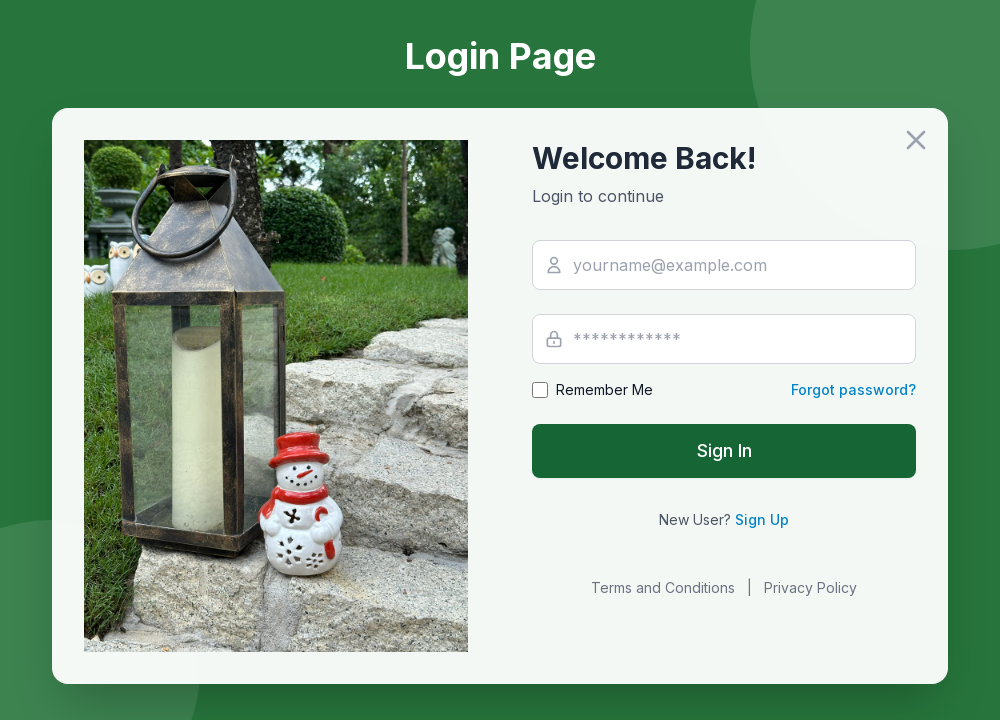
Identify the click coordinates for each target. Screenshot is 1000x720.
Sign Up (762, 519)
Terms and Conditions (663, 587)
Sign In (724, 450)
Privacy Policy (810, 587)
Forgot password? (853, 389)
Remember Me (604, 389)
